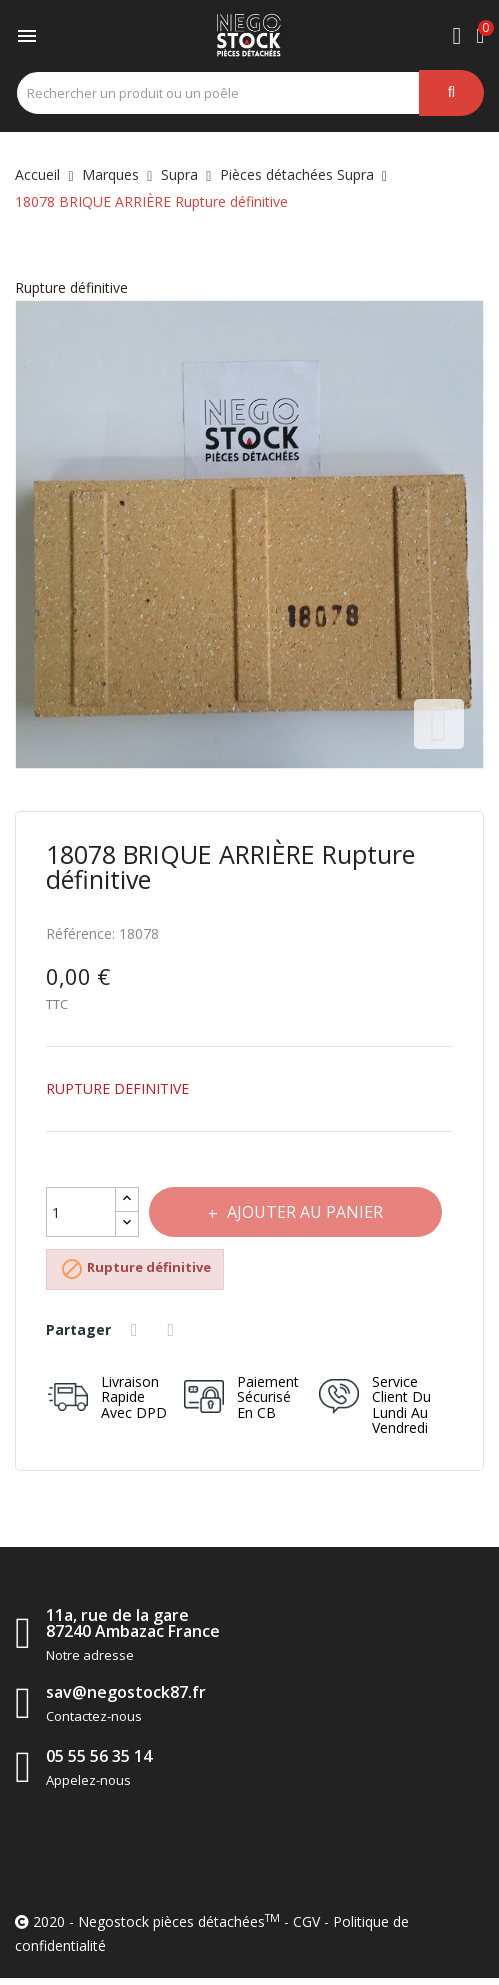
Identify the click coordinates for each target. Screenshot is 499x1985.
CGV (306, 1921)
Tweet (174, 1330)
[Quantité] (81, 1212)
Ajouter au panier (304, 1212)
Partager (137, 1330)
